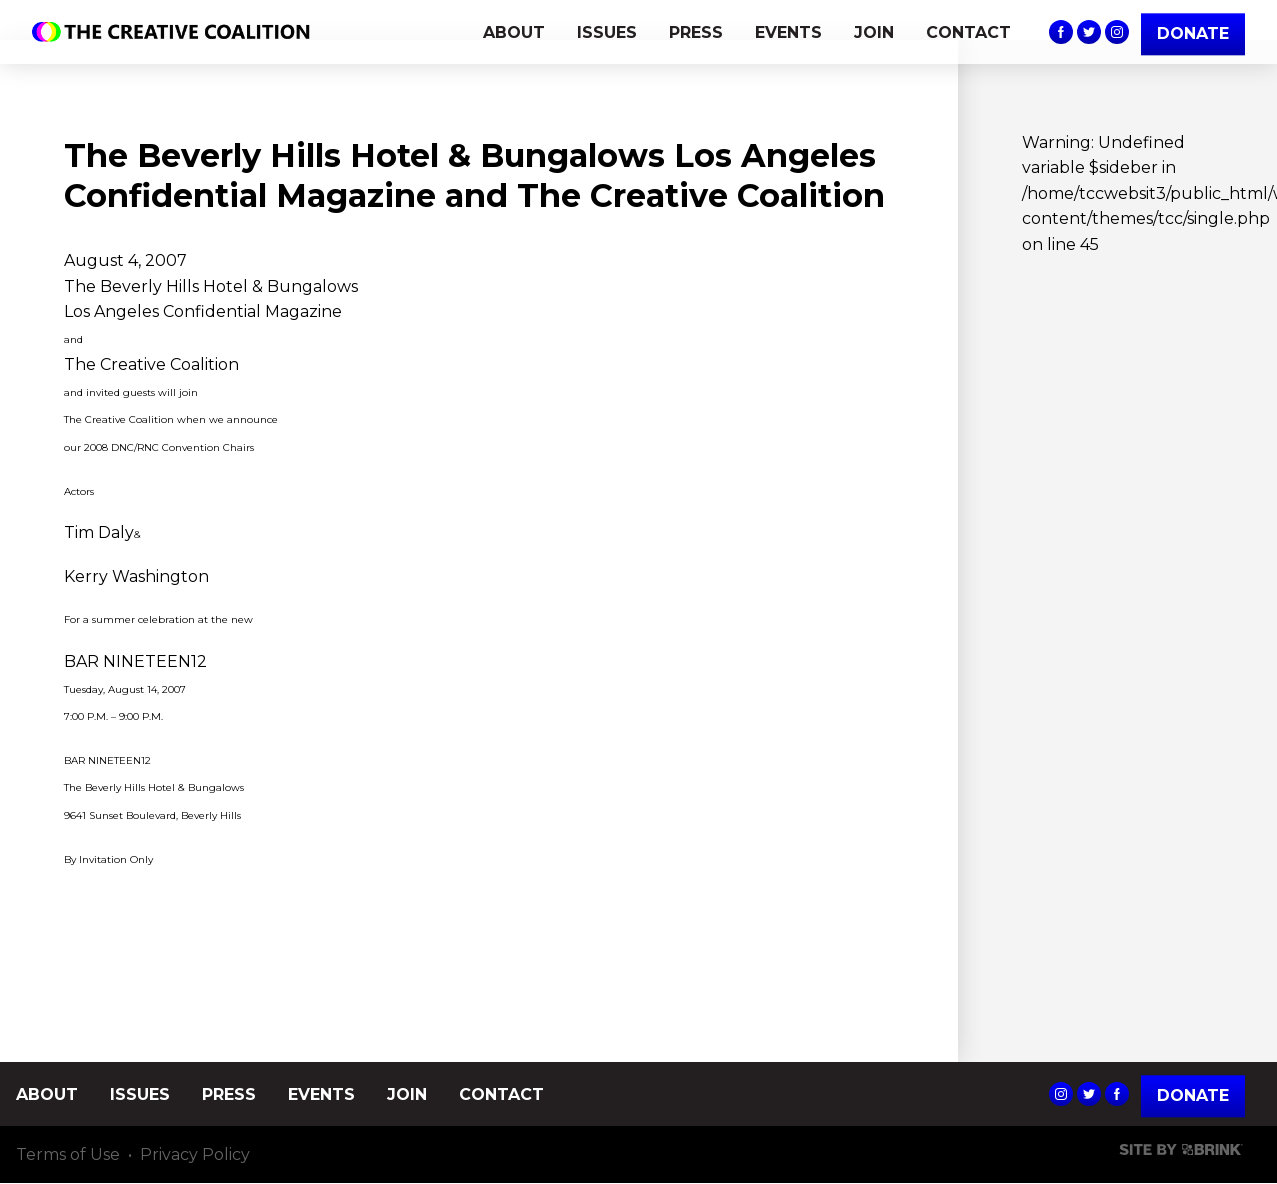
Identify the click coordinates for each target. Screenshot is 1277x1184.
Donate (1193, 1095)
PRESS (696, 32)
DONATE (1193, 33)
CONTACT (968, 32)
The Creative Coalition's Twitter (1089, 32)
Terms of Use (68, 1154)
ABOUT (514, 32)
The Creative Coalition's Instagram (1117, 32)
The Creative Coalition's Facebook (1061, 32)
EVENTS (788, 32)
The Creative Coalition (176, 32)
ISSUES (607, 32)
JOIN (874, 32)
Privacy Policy (195, 1154)
